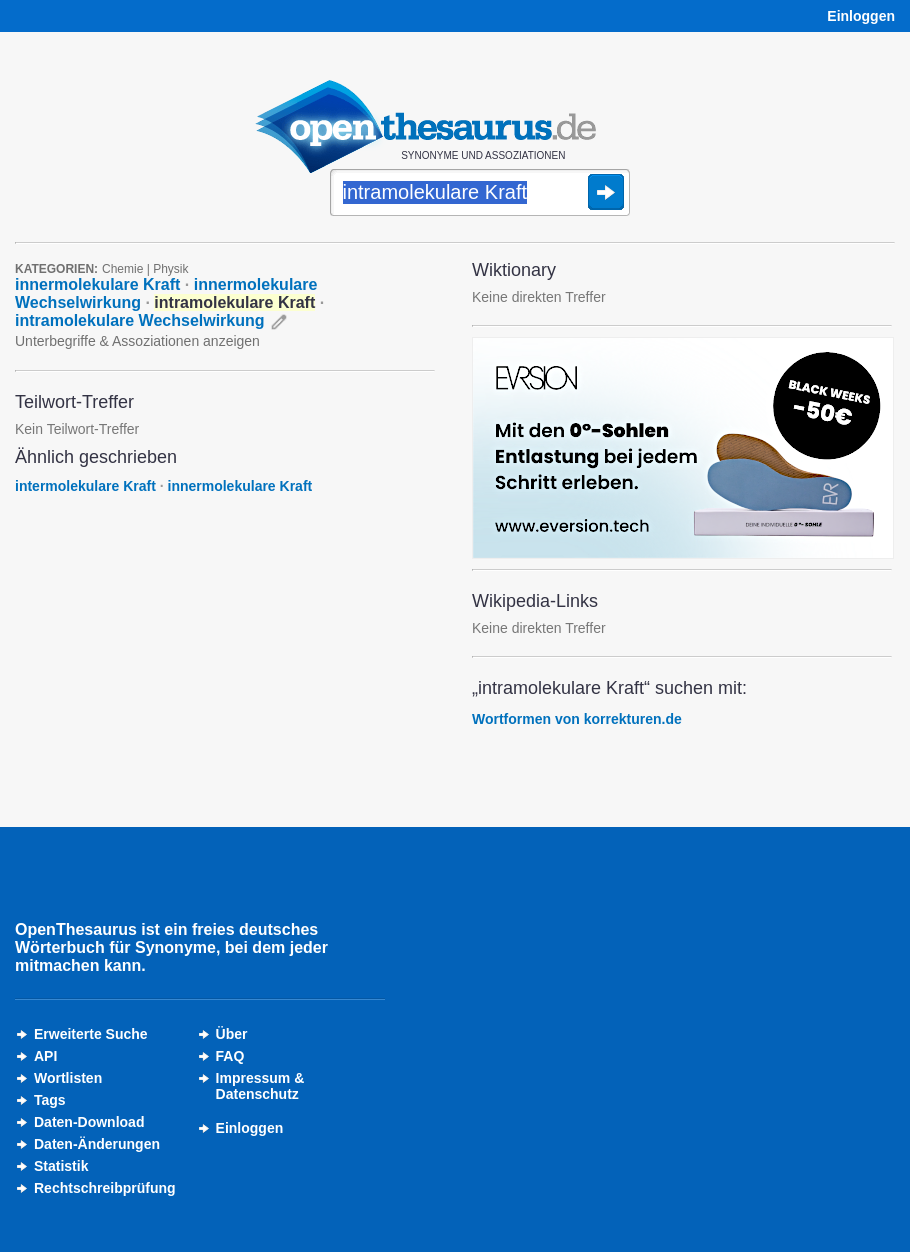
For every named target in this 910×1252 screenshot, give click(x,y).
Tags (50, 1100)
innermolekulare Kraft (97, 284)
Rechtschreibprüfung (105, 1188)
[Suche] (480, 194)
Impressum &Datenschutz (260, 1086)
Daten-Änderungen (97, 1144)
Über (232, 1034)
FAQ (230, 1056)
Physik (170, 269)
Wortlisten (68, 1078)
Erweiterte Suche (91, 1034)
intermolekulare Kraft (85, 486)
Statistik (61, 1166)
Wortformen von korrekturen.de (577, 719)
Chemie (122, 269)
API (45, 1056)
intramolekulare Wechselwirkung (140, 320)
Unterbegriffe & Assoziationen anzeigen (137, 341)
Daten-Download (89, 1122)
